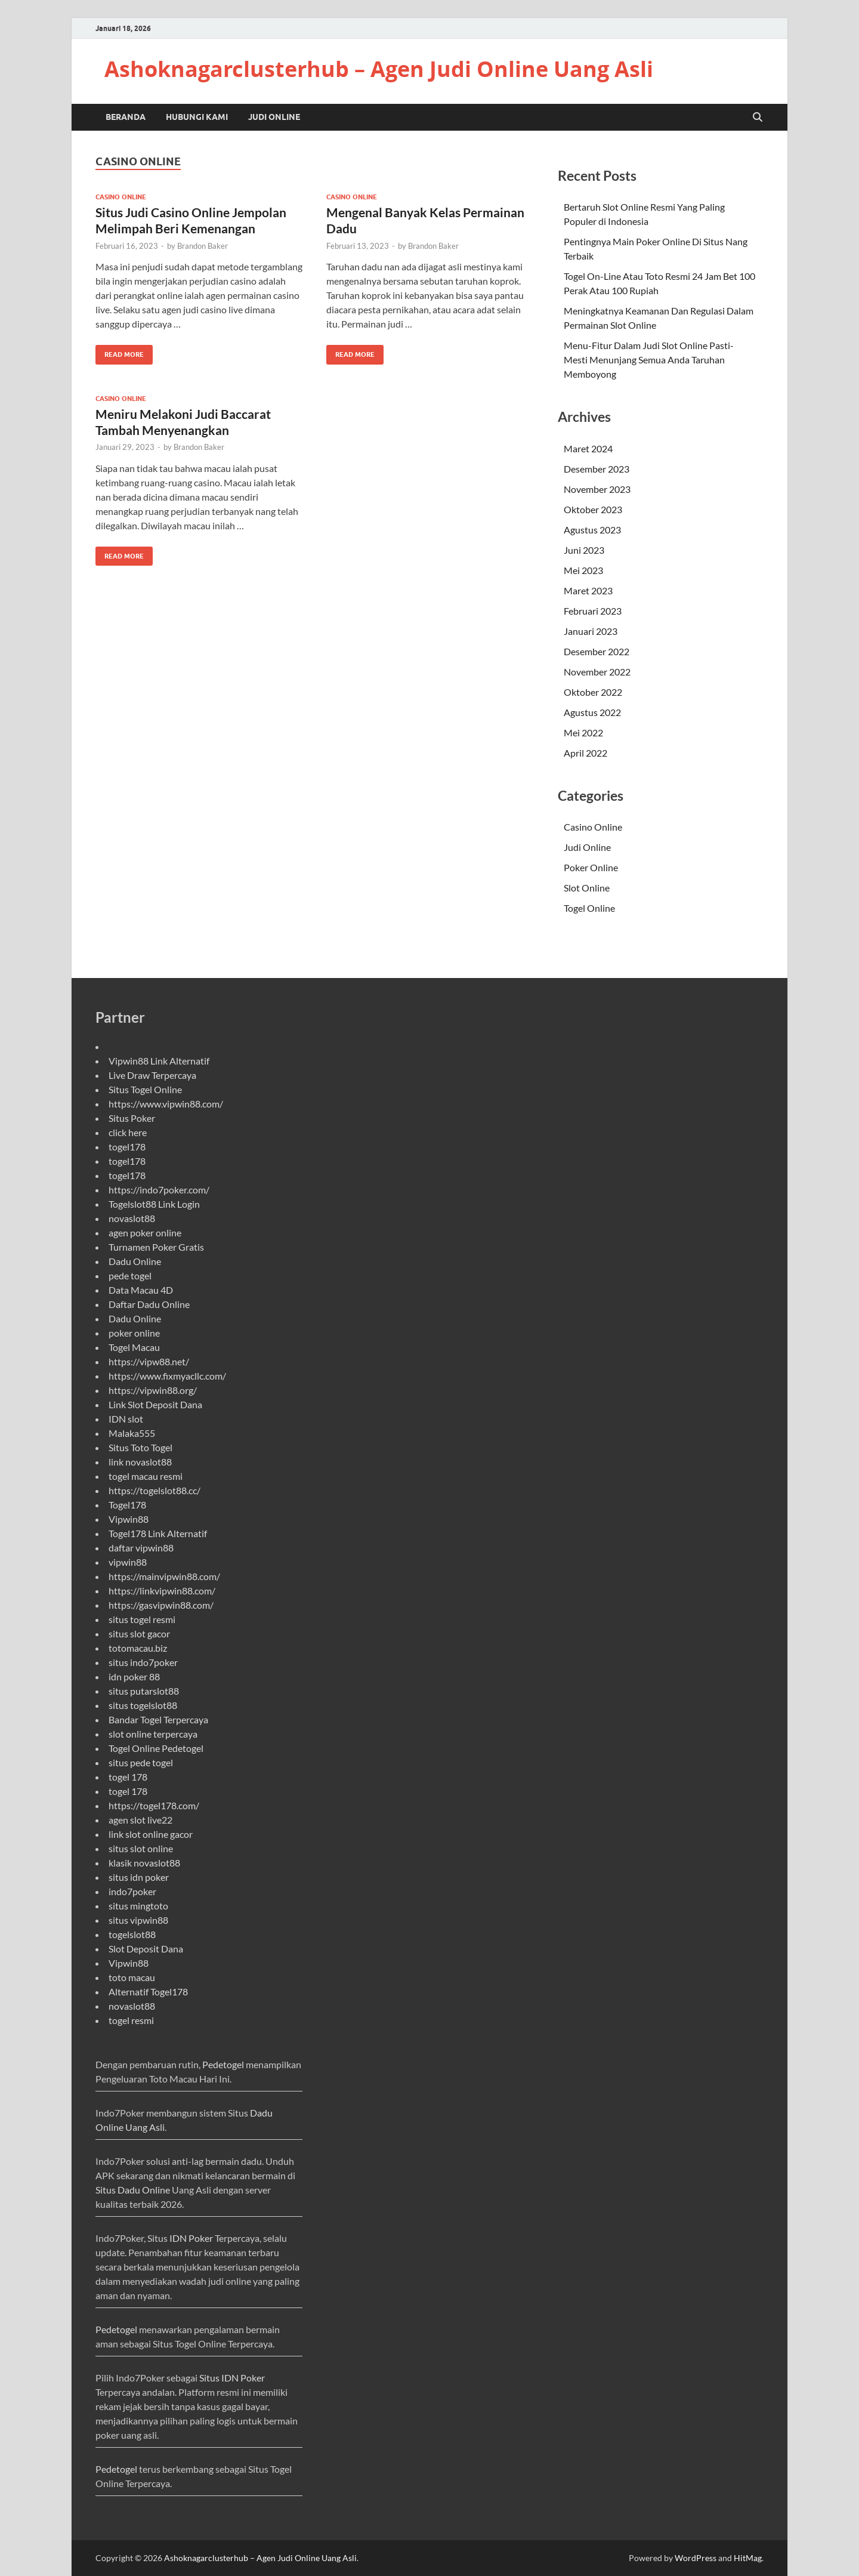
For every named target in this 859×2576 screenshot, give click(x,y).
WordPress (695, 2558)
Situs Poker (132, 1118)
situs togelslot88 (143, 1705)
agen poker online (145, 1232)
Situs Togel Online (145, 1089)
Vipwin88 (129, 1519)
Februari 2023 (593, 610)
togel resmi (131, 2020)
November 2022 (597, 671)
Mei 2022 (583, 732)
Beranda (126, 117)
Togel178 (127, 1504)
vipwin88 (128, 1562)
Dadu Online (135, 1261)
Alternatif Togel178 (148, 1991)
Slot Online (587, 887)
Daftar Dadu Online (149, 1304)
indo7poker (132, 1891)
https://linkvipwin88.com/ (162, 1590)
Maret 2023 (588, 590)
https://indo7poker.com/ (159, 1189)
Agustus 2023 (592, 529)
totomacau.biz (138, 1647)
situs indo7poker (143, 1662)
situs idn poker (139, 1877)
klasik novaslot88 (144, 1862)
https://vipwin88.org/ (153, 1390)
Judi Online (274, 117)
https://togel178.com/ (154, 1805)
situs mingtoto (138, 1905)
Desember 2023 (596, 468)
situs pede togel (141, 1762)
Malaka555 (132, 1433)
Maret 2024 (588, 448)
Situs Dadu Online (132, 2189)
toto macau (132, 1977)
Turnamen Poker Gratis (156, 1246)
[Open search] (758, 117)
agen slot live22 (140, 1819)
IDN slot (126, 1418)
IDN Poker (191, 2238)
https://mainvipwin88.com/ (164, 1576)
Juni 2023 (584, 550)
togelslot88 (132, 1934)
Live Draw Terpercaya (152, 1075)
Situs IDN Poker (232, 2377)
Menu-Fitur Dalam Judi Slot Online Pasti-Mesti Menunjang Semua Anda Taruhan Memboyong (649, 360)
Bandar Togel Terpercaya (158, 1719)
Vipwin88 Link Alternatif (159, 1060)
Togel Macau (134, 1347)
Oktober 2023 (593, 509)
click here (128, 1132)
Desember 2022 (596, 651)
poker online (134, 1332)
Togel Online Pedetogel (156, 1748)
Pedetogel (223, 2064)
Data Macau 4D (141, 1289)
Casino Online (120, 197)
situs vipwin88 (138, 1920)
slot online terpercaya (153, 1733)
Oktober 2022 (593, 692)
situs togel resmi (142, 1619)
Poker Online (591, 867)
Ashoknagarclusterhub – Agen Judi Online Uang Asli (378, 69)
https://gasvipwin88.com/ (161, 1605)
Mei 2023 (583, 570)
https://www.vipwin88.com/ (166, 1103)
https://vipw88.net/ (149, 1361)
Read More (119, 352)
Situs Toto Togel (140, 1447)
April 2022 (585, 752)
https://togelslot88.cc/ (154, 1490)
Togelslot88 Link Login (154, 1204)
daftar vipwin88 (141, 1547)
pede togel (130, 1275)
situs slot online (141, 1848)
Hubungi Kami (197, 117)
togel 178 (128, 1776)
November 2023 (597, 489)
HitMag (748, 2558)
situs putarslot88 (144, 1690)
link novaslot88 (140, 1461)
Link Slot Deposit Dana (155, 1404)
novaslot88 (132, 1218)
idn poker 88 (134, 1676)
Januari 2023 (590, 631)
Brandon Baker (202, 246)
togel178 (127, 1146)
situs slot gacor (139, 1633)
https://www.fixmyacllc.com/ (167, 1375)
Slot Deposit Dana (146, 1948)
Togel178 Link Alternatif (158, 1533)
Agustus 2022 (592, 712)
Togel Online (589, 908)
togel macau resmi (146, 1476)
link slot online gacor (151, 1834)
